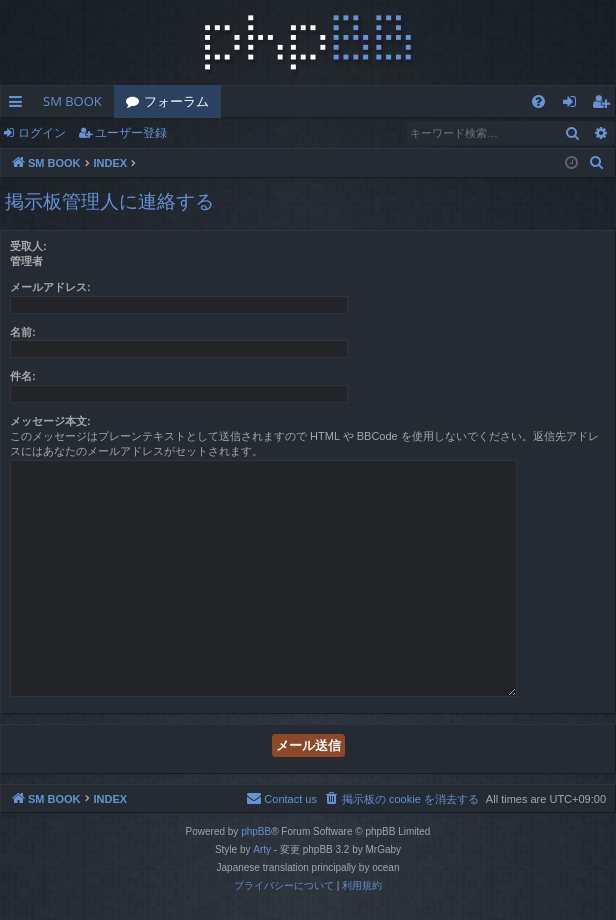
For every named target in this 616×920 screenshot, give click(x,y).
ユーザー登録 (131, 132)
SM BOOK (72, 101)
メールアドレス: (50, 287)
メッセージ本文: (50, 421)
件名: (23, 376)
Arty (262, 849)
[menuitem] (538, 101)
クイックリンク (19, 105)
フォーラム (176, 101)
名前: (23, 332)
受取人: (28, 246)
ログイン (42, 132)
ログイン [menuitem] (574, 105)
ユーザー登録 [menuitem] (605, 105)
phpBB (256, 831)
